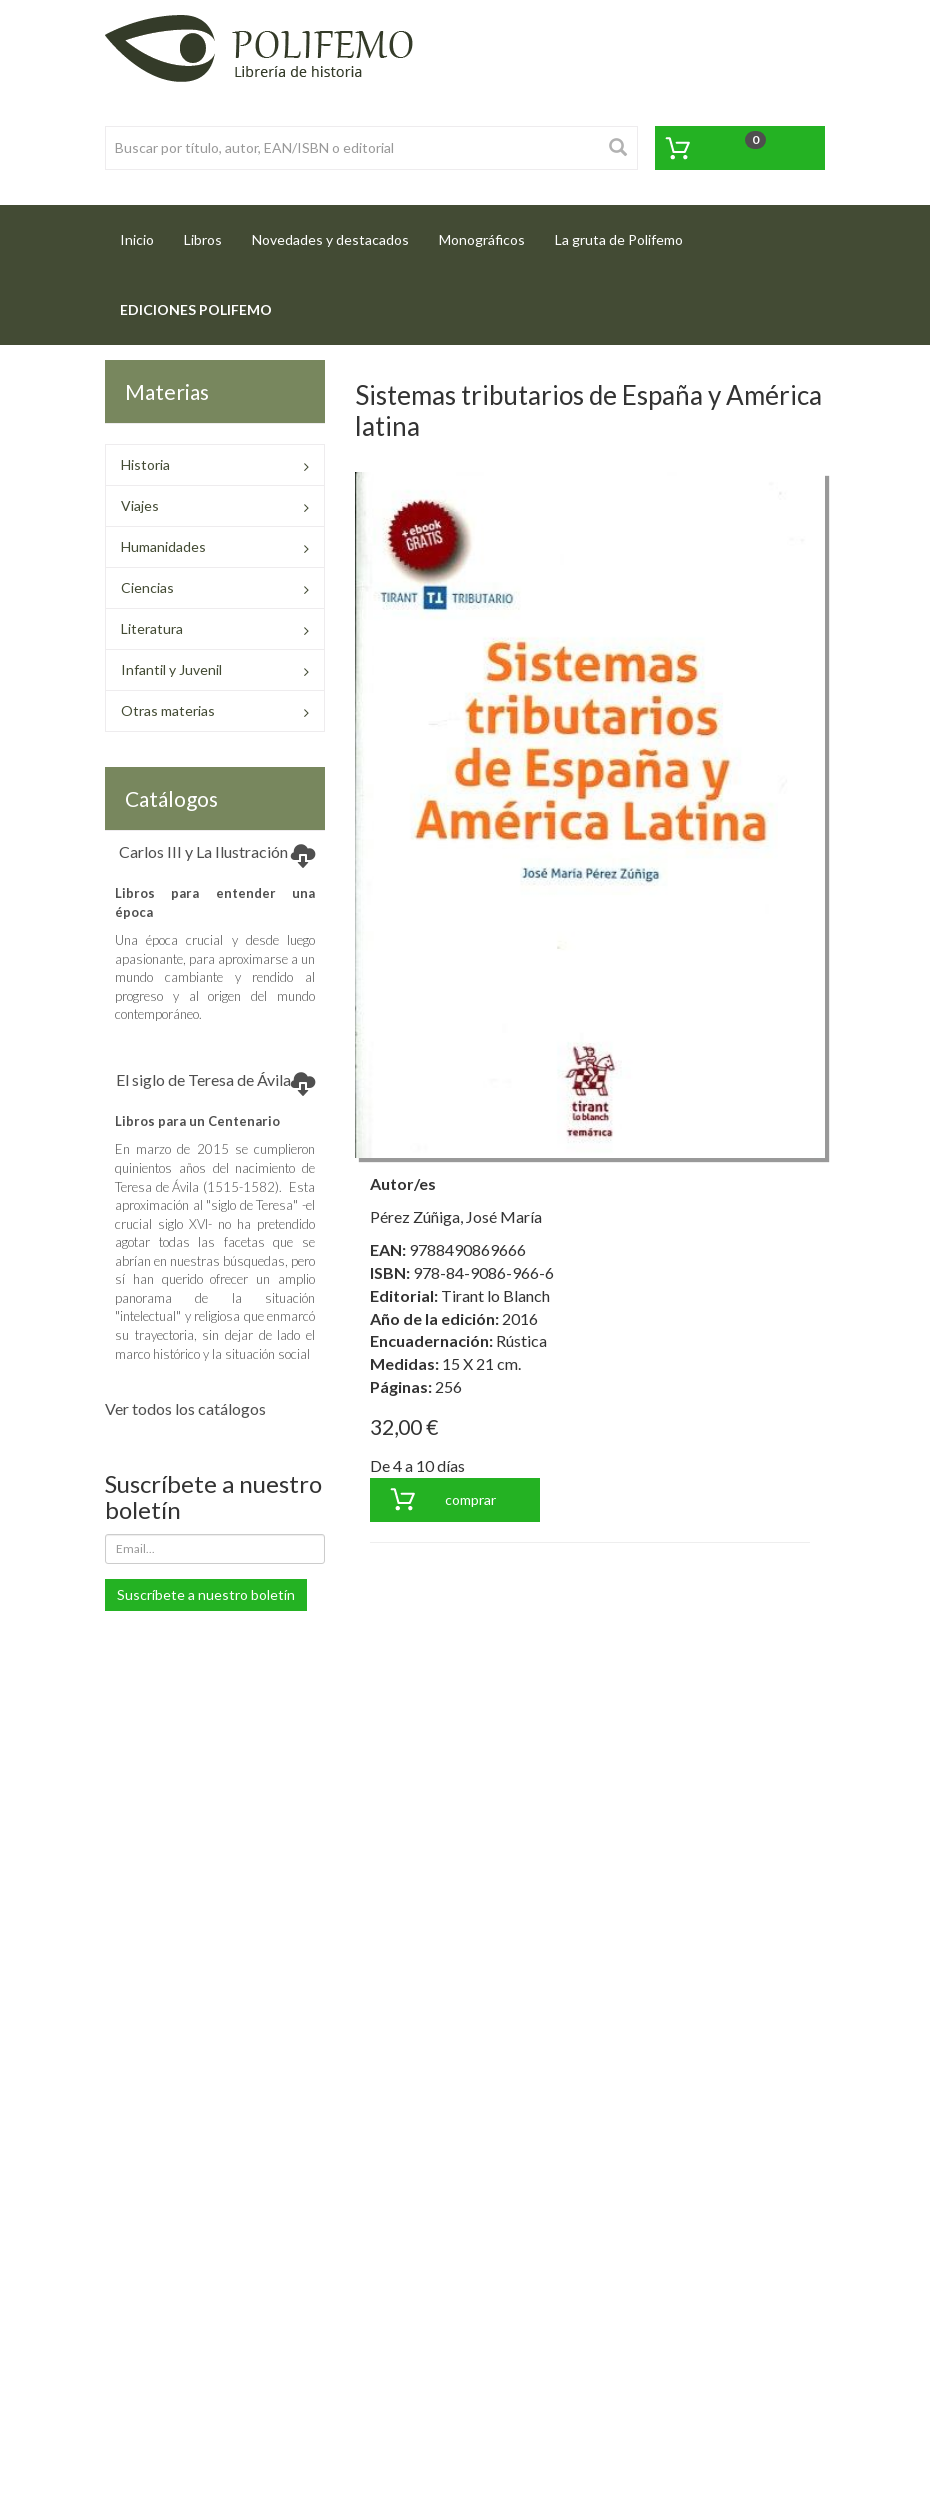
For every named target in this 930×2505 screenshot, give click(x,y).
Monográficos (482, 239)
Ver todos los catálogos (185, 1408)
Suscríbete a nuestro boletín (206, 1594)
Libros (203, 239)
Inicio (144, 233)
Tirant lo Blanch (495, 1295)
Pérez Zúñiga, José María (456, 1216)
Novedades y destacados (330, 239)
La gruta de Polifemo (619, 239)
